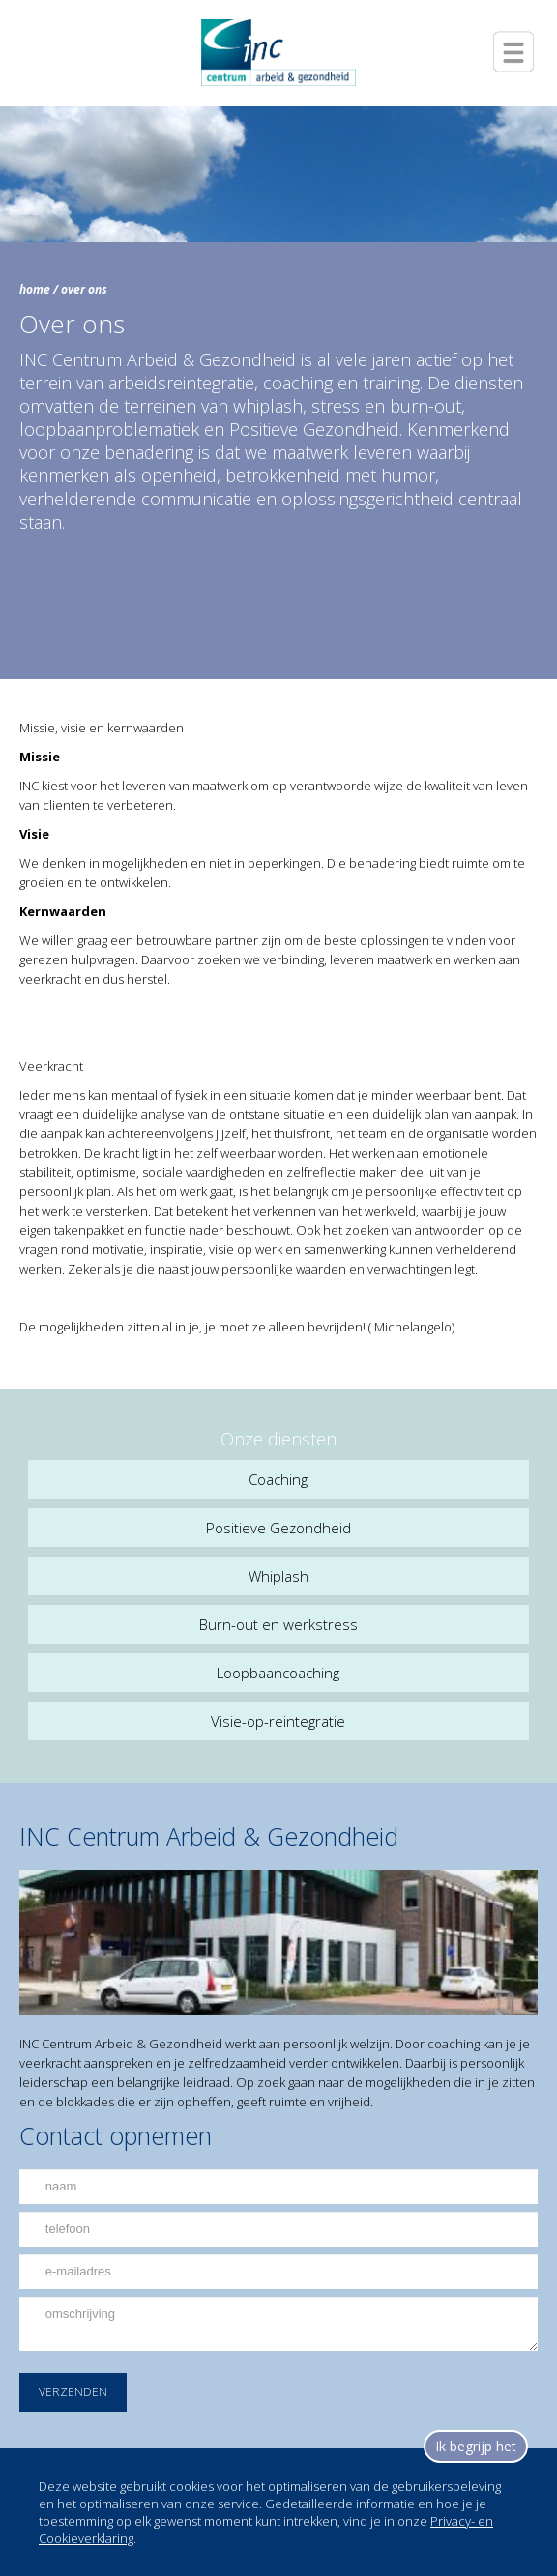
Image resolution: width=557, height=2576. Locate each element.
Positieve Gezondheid (278, 1527)
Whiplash (278, 1576)
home (34, 289)
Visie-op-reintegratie (278, 1721)
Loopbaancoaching (278, 1672)
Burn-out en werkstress (278, 1624)
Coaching (278, 1479)
